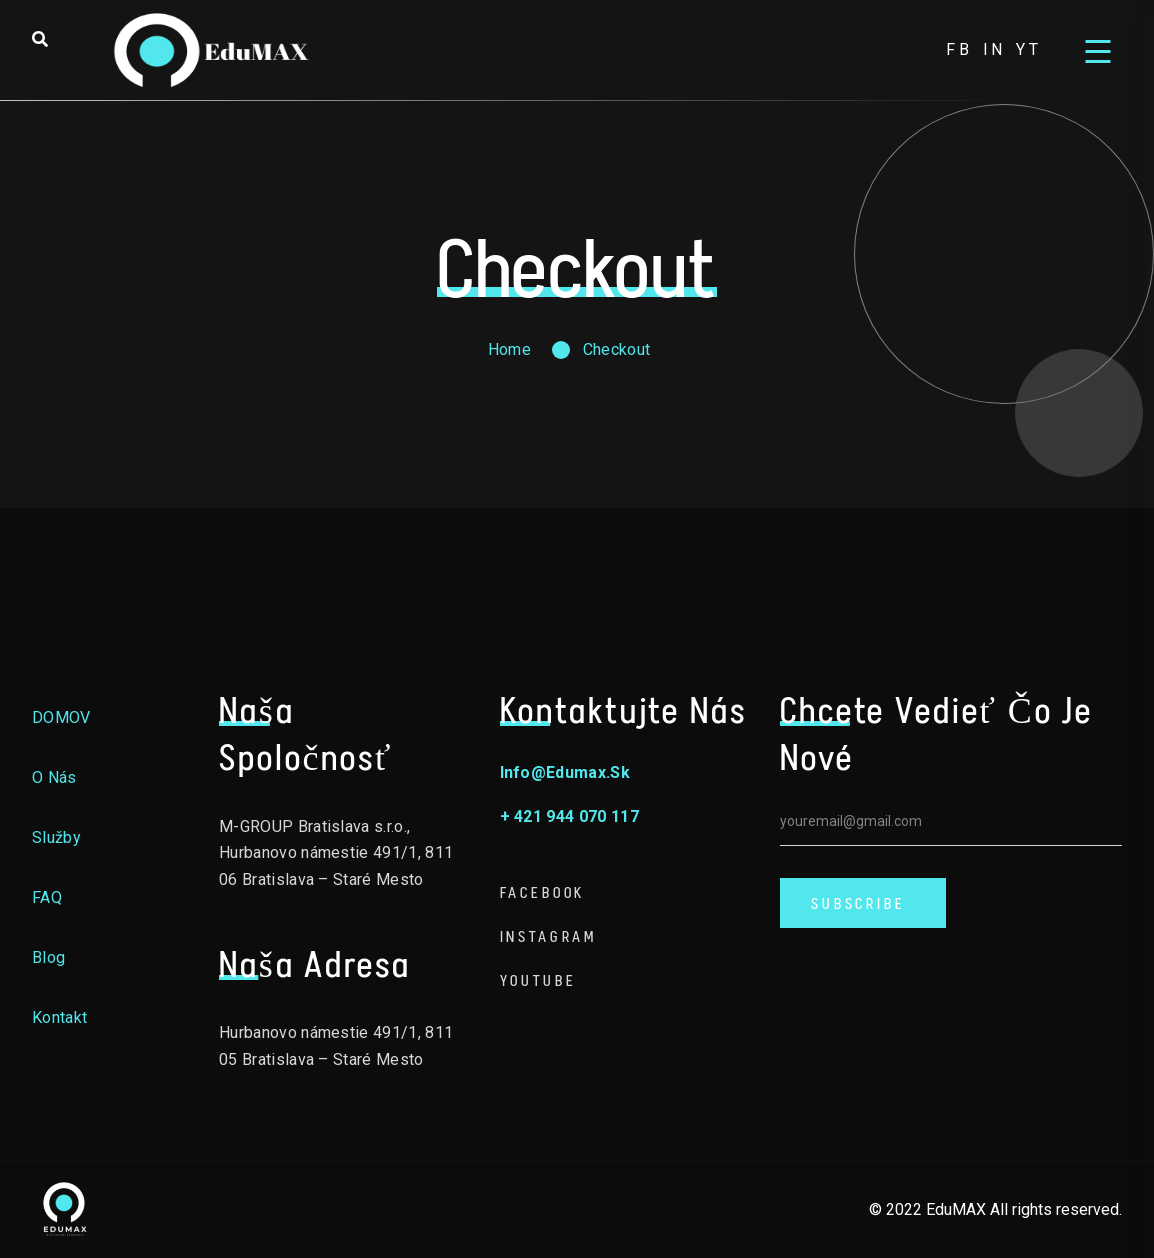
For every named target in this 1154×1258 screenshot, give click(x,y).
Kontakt (59, 1017)
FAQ (47, 897)
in (995, 49)
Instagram (549, 936)
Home (509, 349)
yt (1029, 49)
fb (959, 49)
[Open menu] (1098, 50)
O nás (54, 777)
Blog (48, 957)
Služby (56, 837)
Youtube (538, 980)
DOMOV (61, 717)
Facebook (543, 892)
